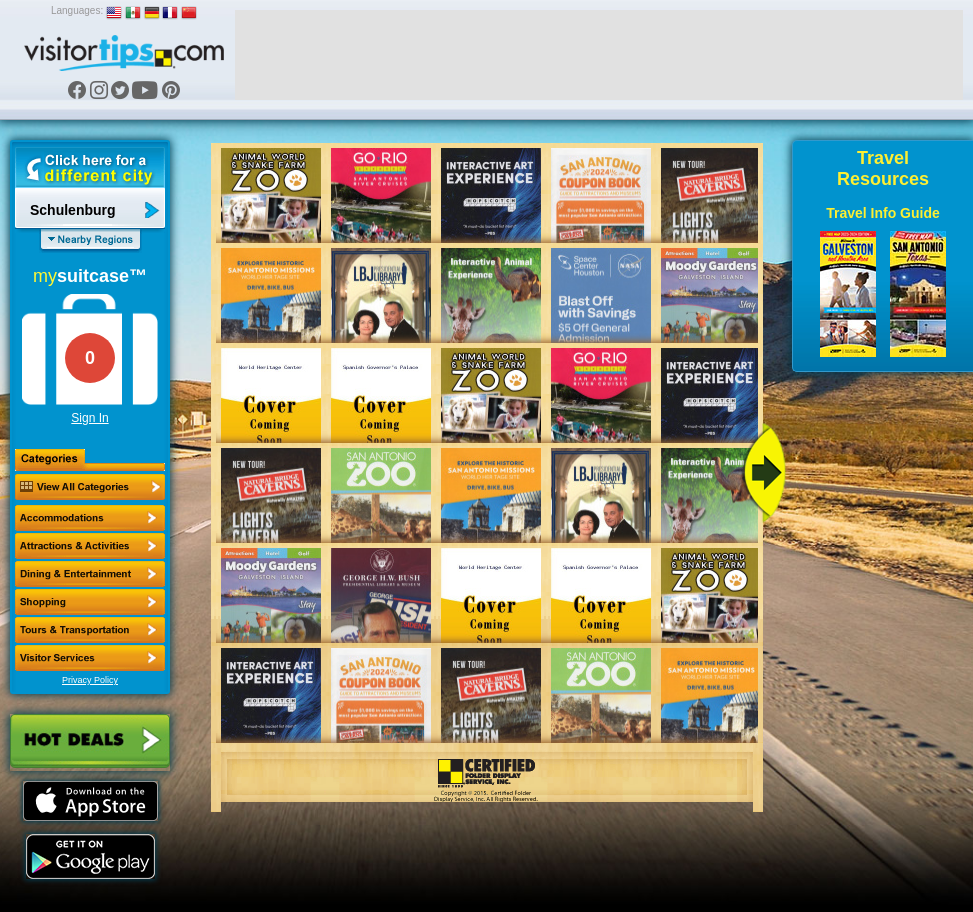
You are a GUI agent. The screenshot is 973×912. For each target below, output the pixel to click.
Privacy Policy (90, 680)
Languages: (77, 10)
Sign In (89, 418)
